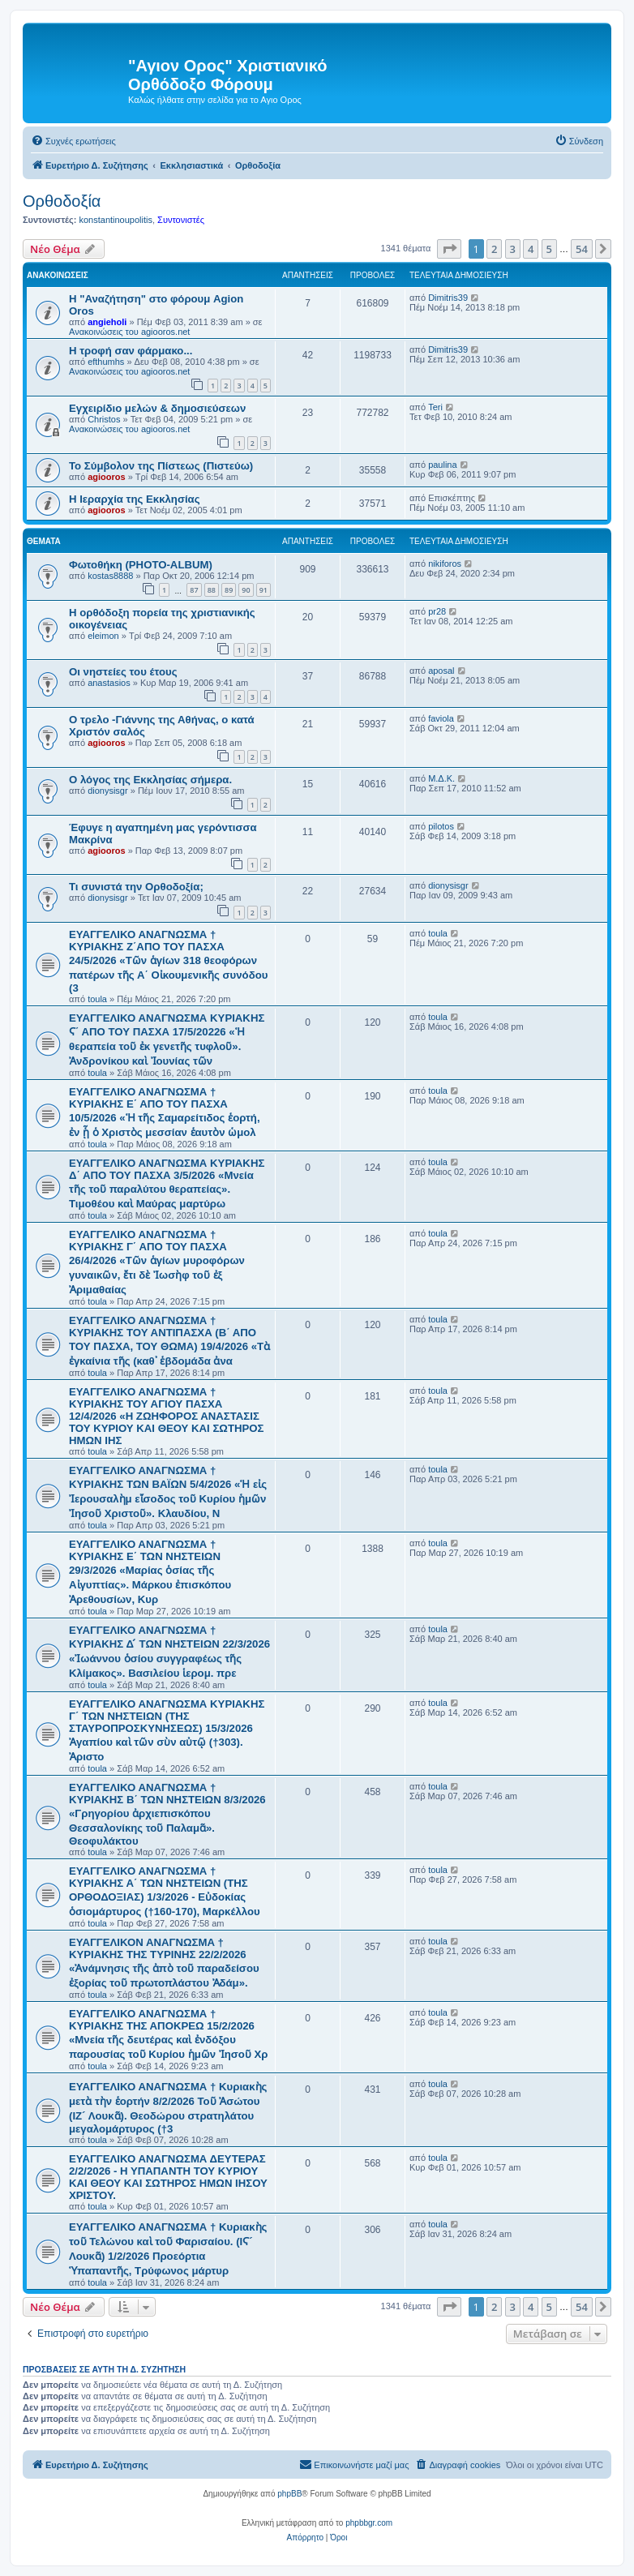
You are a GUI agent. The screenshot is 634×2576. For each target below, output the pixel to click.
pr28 (437, 611)
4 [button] (530, 249)
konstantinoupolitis (115, 220)
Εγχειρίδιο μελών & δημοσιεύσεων (157, 408)
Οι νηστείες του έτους (123, 672)
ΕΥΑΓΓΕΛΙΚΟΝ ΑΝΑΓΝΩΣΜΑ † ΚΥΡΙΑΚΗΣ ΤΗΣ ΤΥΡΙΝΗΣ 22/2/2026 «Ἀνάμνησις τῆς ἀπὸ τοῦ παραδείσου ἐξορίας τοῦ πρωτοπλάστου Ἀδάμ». (164, 1962)
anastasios (109, 683)
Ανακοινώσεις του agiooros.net (129, 331)
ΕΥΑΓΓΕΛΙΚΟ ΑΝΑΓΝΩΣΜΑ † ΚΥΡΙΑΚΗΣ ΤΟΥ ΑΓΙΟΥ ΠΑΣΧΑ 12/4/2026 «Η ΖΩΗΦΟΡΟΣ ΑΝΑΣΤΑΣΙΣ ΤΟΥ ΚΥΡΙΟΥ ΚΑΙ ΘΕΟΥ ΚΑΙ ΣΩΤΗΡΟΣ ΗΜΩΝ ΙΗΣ (166, 1416)
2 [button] (494, 249)
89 (229, 590)
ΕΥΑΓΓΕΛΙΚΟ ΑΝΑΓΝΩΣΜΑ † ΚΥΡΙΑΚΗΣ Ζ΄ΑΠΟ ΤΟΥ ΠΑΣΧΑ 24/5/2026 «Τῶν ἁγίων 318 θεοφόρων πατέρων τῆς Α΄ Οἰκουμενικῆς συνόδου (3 (168, 961)
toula (97, 999)
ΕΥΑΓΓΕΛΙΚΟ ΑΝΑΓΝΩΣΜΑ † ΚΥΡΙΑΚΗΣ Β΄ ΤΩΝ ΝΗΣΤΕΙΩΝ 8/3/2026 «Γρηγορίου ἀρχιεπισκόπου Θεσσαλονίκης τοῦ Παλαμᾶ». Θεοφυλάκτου (167, 1814)
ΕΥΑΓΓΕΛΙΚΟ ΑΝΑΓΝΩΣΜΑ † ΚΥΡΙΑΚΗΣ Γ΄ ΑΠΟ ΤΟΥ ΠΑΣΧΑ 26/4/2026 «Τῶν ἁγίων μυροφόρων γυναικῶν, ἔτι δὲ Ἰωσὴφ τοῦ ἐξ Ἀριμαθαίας (157, 1262)
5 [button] (549, 249)
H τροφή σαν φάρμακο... (130, 351)
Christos (104, 419)
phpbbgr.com (368, 2522)
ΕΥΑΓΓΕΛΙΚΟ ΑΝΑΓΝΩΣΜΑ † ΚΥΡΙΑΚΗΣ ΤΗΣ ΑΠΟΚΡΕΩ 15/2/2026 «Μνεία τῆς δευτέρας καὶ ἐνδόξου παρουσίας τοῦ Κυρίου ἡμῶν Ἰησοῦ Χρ (168, 2034)
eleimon (103, 636)
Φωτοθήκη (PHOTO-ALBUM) (140, 565)
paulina (442, 464)
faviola (441, 718)
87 (194, 590)
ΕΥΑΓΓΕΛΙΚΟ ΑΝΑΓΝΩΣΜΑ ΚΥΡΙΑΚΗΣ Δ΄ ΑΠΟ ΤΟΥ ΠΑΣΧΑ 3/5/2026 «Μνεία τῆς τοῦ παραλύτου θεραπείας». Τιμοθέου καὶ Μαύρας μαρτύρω (166, 1183)
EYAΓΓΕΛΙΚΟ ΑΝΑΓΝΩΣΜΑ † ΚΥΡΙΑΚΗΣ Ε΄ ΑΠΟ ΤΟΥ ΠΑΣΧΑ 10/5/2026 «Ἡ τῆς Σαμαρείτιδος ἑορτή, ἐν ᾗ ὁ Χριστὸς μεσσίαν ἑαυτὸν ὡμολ (164, 1112)
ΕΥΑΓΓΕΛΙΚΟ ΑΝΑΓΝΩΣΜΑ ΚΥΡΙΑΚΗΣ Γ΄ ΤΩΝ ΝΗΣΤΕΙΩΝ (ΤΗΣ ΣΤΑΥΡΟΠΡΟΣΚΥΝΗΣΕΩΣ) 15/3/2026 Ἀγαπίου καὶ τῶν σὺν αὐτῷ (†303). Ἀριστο (166, 1730)
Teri (435, 407)
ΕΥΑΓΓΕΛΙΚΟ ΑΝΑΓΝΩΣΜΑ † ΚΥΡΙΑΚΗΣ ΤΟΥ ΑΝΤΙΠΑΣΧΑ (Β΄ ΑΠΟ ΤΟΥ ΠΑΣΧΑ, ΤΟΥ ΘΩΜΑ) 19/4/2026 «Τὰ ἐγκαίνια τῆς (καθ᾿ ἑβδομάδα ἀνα (169, 1340)
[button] (449, 249)
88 (212, 590)
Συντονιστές (180, 220)
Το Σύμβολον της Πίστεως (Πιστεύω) (161, 466)
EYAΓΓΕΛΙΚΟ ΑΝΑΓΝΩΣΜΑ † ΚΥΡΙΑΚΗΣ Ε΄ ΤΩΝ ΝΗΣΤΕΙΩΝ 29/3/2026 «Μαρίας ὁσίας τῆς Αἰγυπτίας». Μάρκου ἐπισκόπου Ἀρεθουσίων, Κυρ (150, 1571)
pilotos (441, 826)
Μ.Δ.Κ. (441, 778)
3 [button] (513, 249)
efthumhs (106, 361)
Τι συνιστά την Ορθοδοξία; (136, 887)
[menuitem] (73, 141)
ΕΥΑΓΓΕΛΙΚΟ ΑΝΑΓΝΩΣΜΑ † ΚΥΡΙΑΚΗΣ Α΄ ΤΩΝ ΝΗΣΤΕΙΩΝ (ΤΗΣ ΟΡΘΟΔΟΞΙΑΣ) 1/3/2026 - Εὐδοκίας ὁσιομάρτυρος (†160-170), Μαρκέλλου (164, 1891)
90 (246, 590)
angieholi (107, 322)
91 (263, 590)
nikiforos (444, 563)
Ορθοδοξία (62, 201)
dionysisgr (108, 790)
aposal (441, 670)
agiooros (106, 477)
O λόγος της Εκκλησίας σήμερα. (150, 780)
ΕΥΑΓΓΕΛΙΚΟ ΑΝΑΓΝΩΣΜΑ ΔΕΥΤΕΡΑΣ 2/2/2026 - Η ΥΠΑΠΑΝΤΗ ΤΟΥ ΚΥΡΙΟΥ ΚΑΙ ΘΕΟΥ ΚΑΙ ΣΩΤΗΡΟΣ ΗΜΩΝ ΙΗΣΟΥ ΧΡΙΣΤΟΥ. (168, 2177)
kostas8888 (110, 576)
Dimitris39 (448, 297)
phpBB (289, 2493)
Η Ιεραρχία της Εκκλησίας (134, 499)
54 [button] (582, 249)
